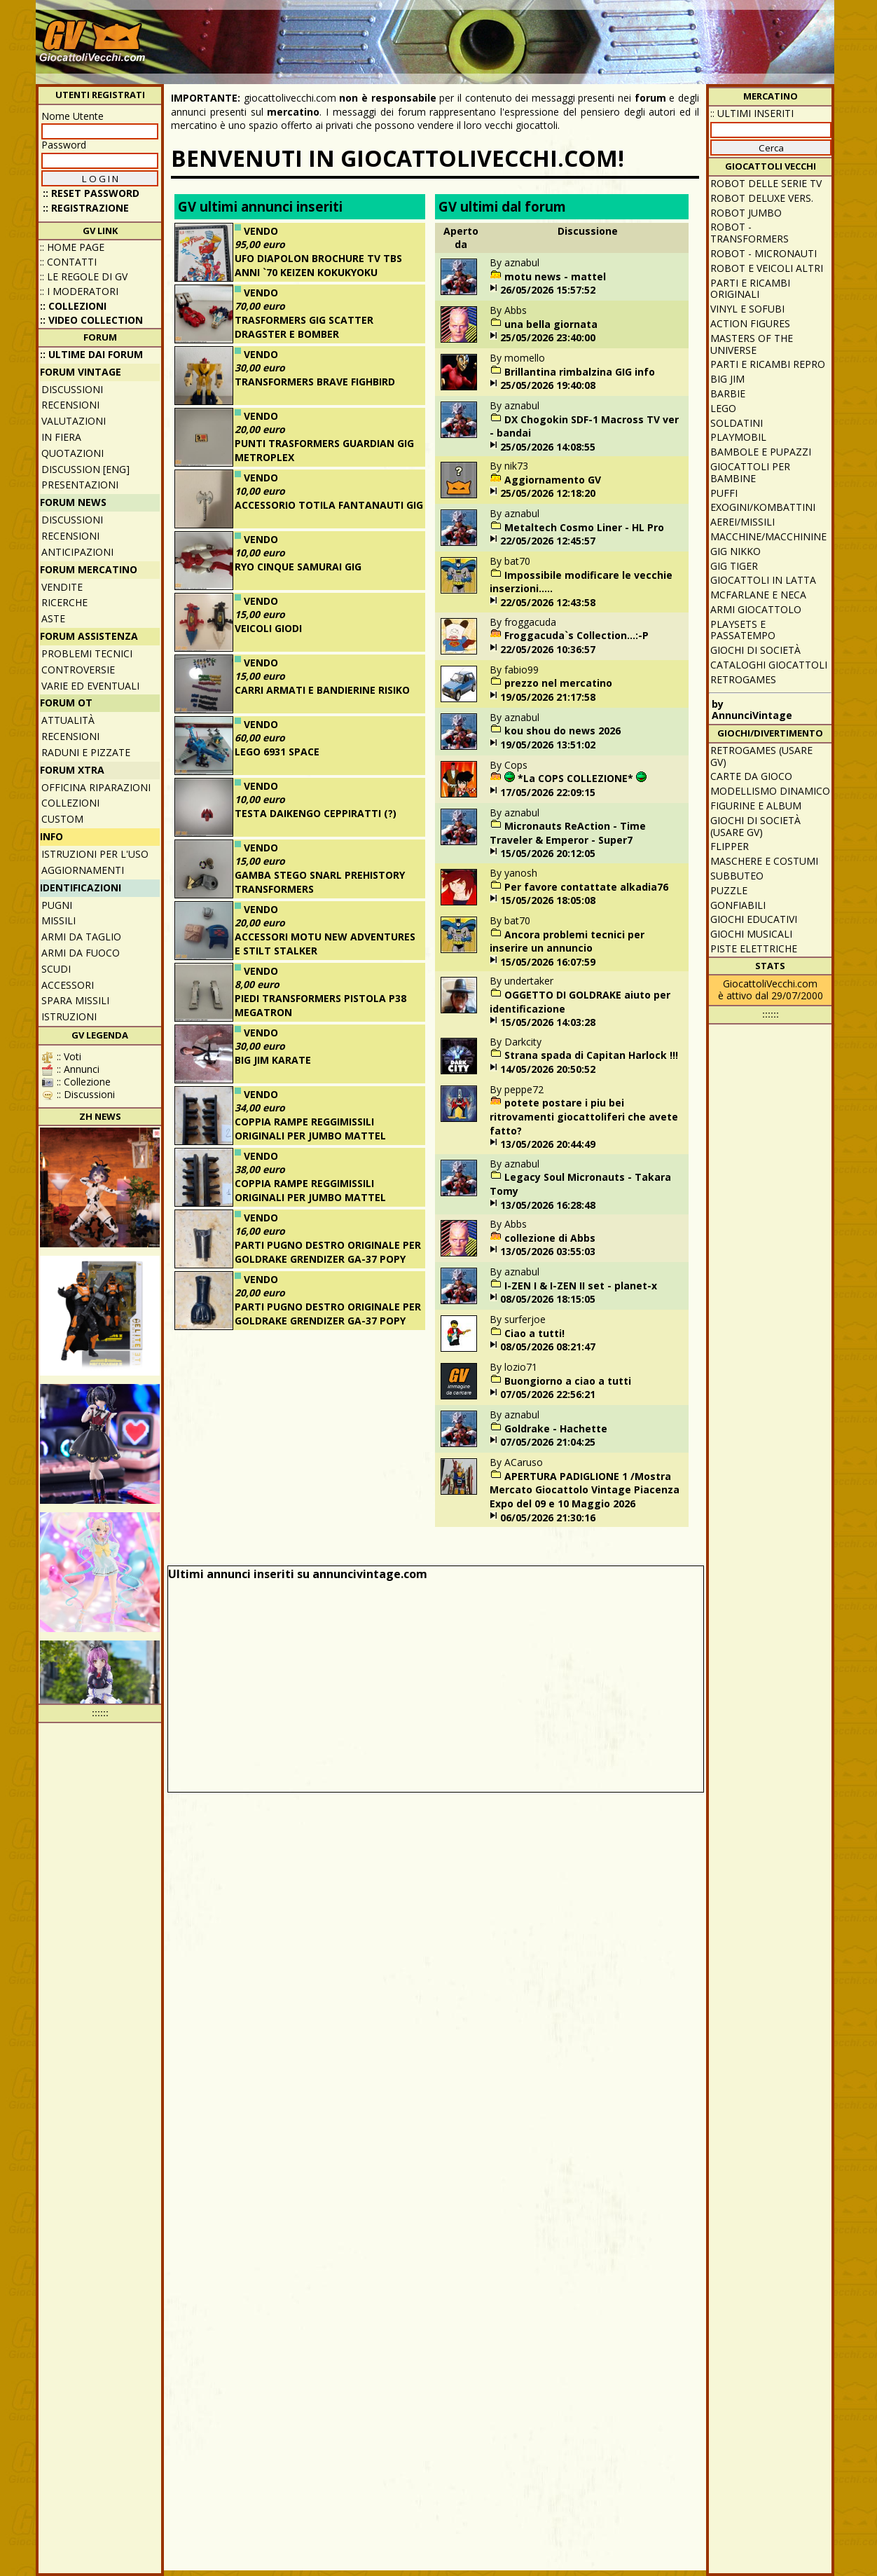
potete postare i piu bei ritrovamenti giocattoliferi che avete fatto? (584, 1116)
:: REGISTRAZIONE (86, 207)
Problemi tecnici (86, 653)
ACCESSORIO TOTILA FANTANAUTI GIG (329, 505)
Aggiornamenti (82, 870)
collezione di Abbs (549, 1238)
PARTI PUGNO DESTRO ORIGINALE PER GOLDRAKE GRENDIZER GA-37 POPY (328, 1252)
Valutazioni (73, 420)
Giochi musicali (751, 933)
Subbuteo (737, 875)
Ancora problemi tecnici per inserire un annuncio (567, 941)
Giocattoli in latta (763, 580)
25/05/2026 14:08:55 (547, 446)
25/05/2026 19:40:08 (547, 385)
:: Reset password (91, 193)
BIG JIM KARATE (273, 1060)
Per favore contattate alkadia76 (586, 886)
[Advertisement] (576, 35)
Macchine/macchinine (768, 536)
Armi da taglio (81, 936)
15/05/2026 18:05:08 (547, 900)
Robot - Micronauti (763, 253)
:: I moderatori (79, 291)
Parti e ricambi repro (767, 364)
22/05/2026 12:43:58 (547, 602)
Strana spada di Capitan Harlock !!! (591, 1055)
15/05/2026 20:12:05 (547, 853)
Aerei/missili (742, 521)
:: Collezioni (73, 306)
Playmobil (738, 437)
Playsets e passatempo (742, 630)
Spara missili (75, 1000)
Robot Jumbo (746, 212)
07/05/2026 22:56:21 (547, 1394)
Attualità (68, 720)
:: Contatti (68, 261)
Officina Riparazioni (96, 787)
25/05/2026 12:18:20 (547, 493)
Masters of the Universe (751, 344)
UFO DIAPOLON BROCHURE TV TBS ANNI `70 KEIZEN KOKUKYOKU (318, 265)
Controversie (78, 669)
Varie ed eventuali (90, 685)
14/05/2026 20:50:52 (547, 1069)
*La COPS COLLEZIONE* (575, 778)
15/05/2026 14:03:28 (547, 1022)
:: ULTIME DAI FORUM (91, 354)
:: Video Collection (91, 320)
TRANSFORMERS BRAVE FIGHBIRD (315, 381)
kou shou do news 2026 (562, 730)
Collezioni (70, 802)
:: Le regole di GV (83, 276)
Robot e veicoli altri (766, 268)
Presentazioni (79, 484)
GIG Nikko (735, 551)
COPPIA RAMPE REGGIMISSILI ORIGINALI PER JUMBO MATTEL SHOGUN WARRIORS (310, 1197)
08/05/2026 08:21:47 (547, 1346)
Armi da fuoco (80, 952)
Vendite (62, 587)
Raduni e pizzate (85, 752)
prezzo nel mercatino (558, 683)
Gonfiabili (738, 905)
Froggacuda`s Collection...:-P (576, 635)
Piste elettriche (753, 948)
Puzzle (728, 890)
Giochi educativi (753, 919)
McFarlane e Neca (758, 594)
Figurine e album (755, 805)
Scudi (56, 968)
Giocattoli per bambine (750, 472)
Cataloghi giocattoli (768, 664)
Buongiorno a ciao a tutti (567, 1381)
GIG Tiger (734, 566)
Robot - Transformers (749, 232)
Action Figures (750, 323)
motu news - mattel (555, 276)
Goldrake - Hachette (555, 1428)
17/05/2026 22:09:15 (547, 792)
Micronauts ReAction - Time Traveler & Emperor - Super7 (568, 833)
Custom (62, 818)
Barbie (727, 393)
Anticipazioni (77, 552)
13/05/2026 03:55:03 (547, 1251)
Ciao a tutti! (534, 1333)
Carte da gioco (751, 776)
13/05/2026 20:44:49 (547, 1144)
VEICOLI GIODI (268, 628)
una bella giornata (551, 324)
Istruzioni (69, 1016)
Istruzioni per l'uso (95, 854)
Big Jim (727, 378)
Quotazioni (72, 453)
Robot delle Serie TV (766, 183)
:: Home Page (72, 247)
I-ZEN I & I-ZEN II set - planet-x (580, 1285)
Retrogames (743, 679)
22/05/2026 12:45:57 (547, 540)
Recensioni (70, 404)
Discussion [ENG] (85, 469)
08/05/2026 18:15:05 (547, 1299)
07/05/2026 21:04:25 (547, 1441)
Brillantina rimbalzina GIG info (579, 371)
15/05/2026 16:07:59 (547, 961)
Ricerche (64, 602)
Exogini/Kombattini (762, 507)
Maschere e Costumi (764, 861)
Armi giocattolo (755, 609)
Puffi (724, 493)
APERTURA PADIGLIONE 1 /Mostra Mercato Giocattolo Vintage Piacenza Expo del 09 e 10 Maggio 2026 (584, 1489)
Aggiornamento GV (552, 479)
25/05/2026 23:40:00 (547, 337)
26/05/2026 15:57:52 (547, 289)
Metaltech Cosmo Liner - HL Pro (584, 527)
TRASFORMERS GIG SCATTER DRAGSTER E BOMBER (304, 327)
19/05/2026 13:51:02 (547, 744)
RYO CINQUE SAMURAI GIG (298, 566)
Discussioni (72, 389)
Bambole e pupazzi (760, 451)
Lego (723, 408)
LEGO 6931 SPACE (277, 751)
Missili (58, 920)
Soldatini (736, 423)
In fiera (61, 437)
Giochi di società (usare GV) (755, 826)
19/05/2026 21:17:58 (547, 697)
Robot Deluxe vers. (761, 198)
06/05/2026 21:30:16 (547, 1517)
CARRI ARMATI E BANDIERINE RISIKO (322, 690)
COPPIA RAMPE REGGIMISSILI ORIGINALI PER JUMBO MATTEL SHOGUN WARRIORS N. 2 (310, 1135)
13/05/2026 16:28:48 (547, 1205)
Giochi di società (755, 650)
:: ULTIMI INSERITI (752, 113)
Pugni (56, 905)
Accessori (67, 985)
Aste (53, 618)
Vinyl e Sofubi (747, 308)
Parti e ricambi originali (750, 288)
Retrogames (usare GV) (761, 756)
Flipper (729, 846)
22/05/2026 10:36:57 (547, 649)
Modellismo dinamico (770, 790)
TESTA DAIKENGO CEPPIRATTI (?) (315, 813)
